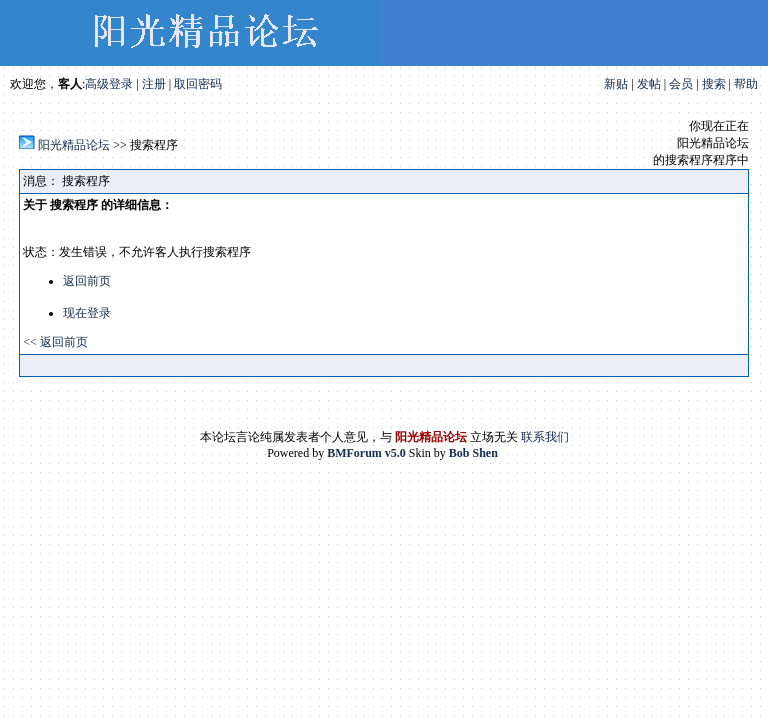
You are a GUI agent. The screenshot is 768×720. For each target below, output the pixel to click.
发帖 (649, 84)
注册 (154, 84)
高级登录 (109, 84)
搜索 (714, 84)
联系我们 (545, 437)
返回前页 (87, 281)
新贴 (616, 84)
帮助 (746, 84)
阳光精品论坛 (74, 145)
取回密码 (198, 84)
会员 (681, 84)
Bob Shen (473, 453)
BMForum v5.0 (366, 453)
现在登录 (87, 313)
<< (31, 342)
